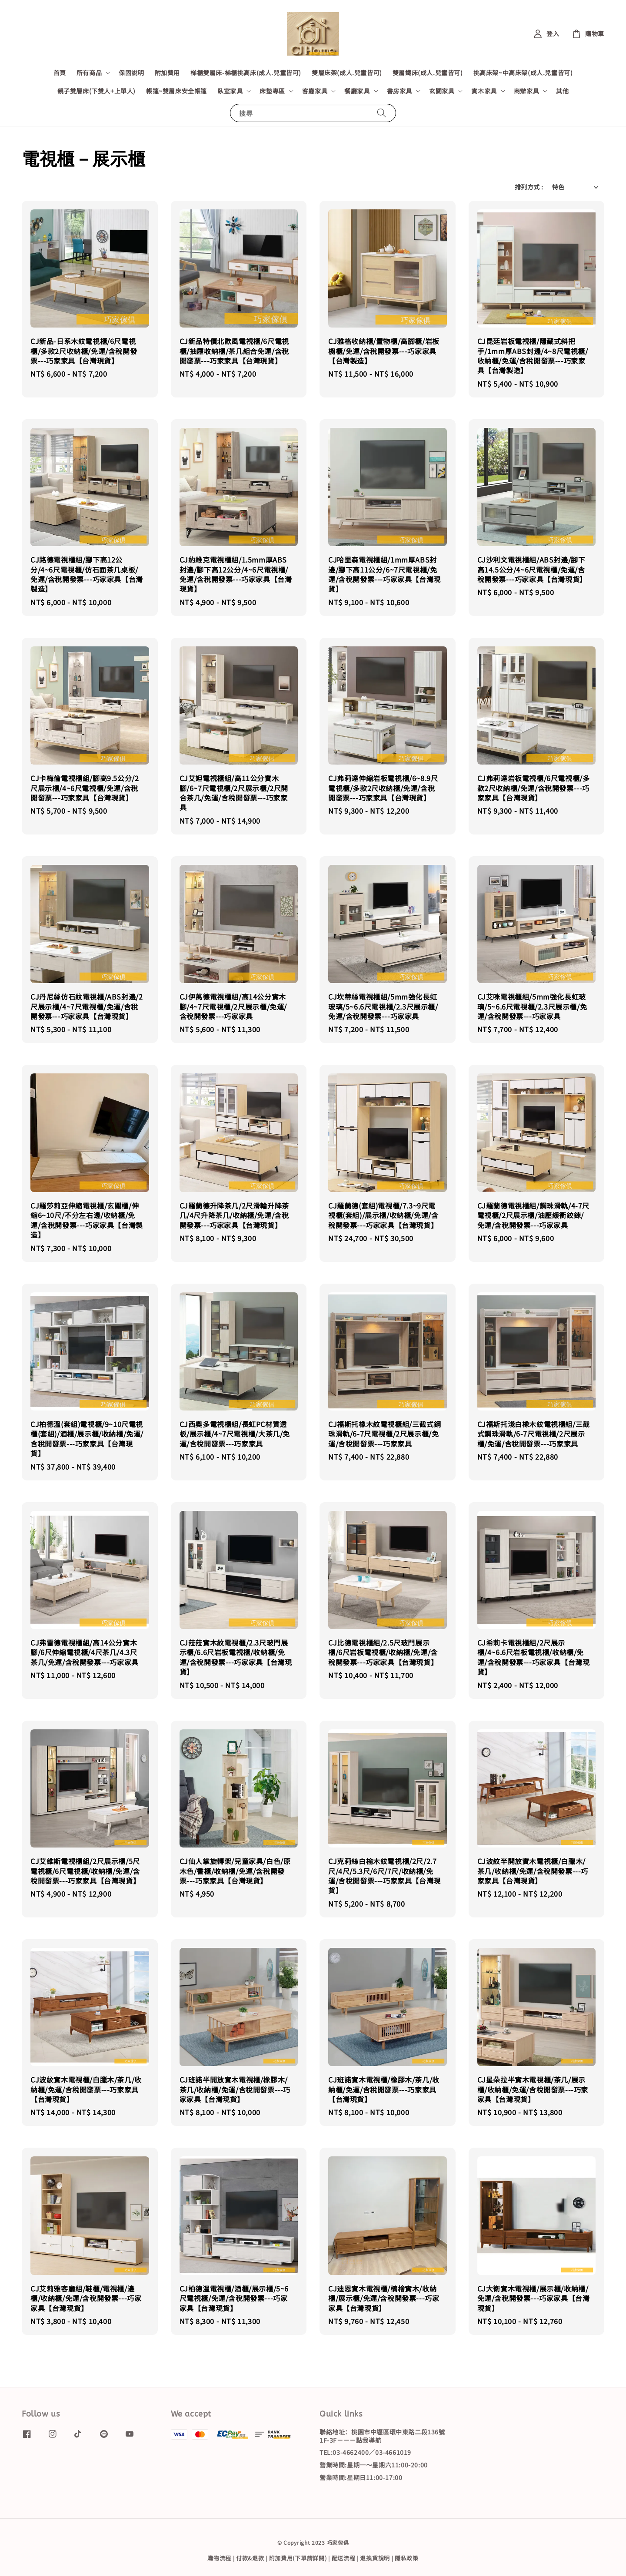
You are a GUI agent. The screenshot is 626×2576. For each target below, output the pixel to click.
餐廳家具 (357, 91)
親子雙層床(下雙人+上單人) (96, 90)
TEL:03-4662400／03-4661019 (365, 2452)
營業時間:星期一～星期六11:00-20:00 (374, 2464)
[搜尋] (382, 112)
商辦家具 (526, 91)
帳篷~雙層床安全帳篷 (176, 90)
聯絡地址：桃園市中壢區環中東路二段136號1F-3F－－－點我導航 (382, 2436)
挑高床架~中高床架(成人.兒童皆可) (523, 72)
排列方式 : (529, 186)
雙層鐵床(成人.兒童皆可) (428, 72)
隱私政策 (407, 2558)
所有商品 (89, 72)
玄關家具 (441, 91)
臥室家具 (230, 91)
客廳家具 (314, 91)
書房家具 (399, 91)
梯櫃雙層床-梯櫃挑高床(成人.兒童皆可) (245, 72)
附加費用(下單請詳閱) (298, 2558)
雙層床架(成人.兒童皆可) (347, 72)
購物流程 (219, 2558)
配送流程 (344, 2558)
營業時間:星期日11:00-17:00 (361, 2477)
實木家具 (483, 91)
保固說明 (131, 72)
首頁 (59, 72)
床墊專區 (272, 91)
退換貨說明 (375, 2558)
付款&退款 (250, 2558)
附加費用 (167, 72)
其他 (562, 90)
